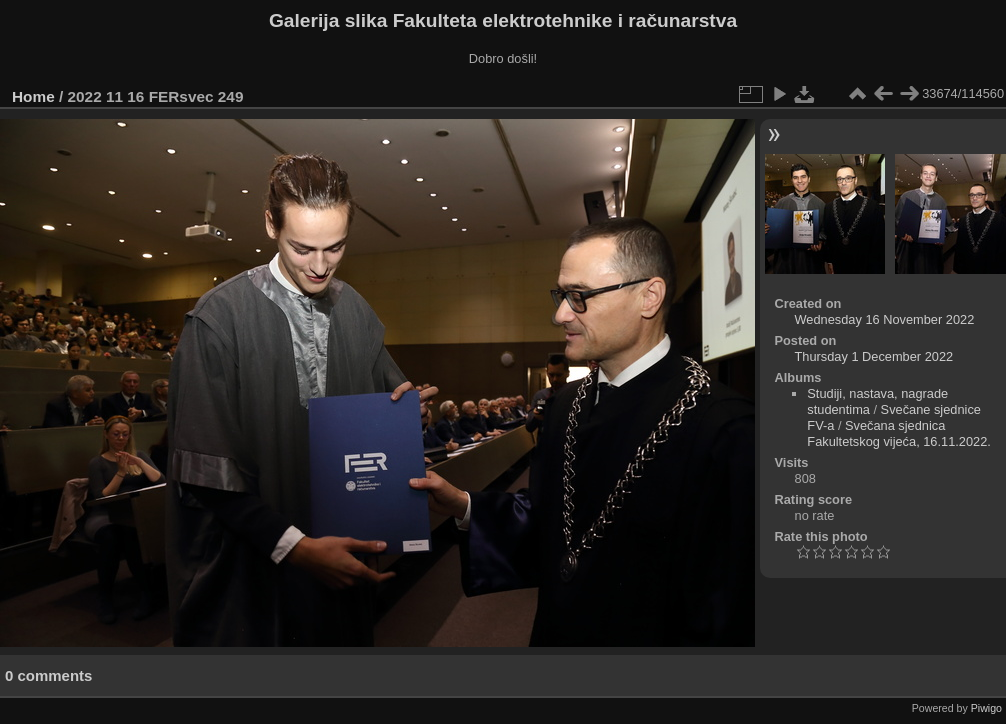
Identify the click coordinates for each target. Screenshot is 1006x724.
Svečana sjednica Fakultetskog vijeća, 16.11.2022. (899, 433)
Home (33, 96)
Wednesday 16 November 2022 (885, 319)
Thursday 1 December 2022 (874, 356)
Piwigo (986, 708)
